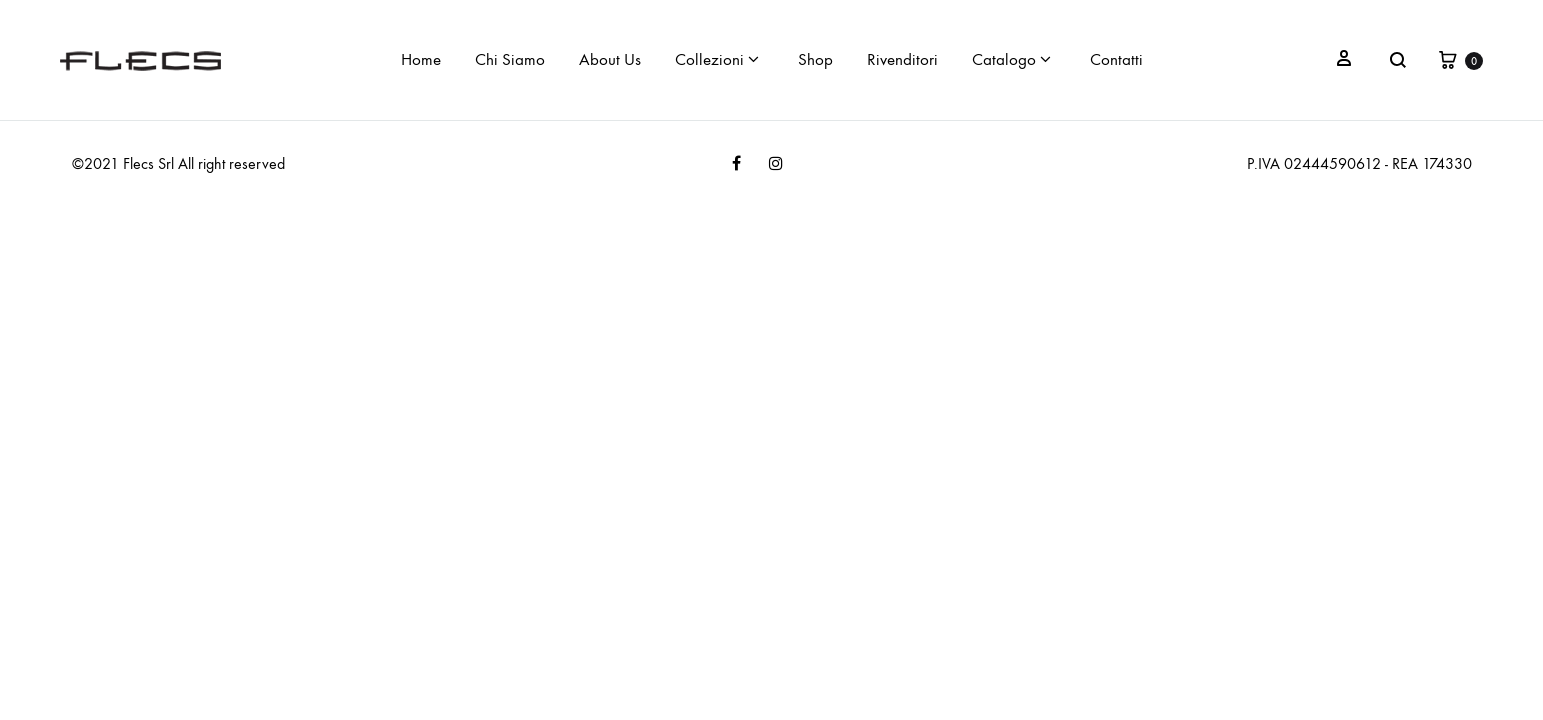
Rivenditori (902, 60)
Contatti (1116, 60)
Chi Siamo (510, 60)
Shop (815, 60)
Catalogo (1011, 60)
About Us (610, 60)
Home (421, 60)
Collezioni (717, 60)
